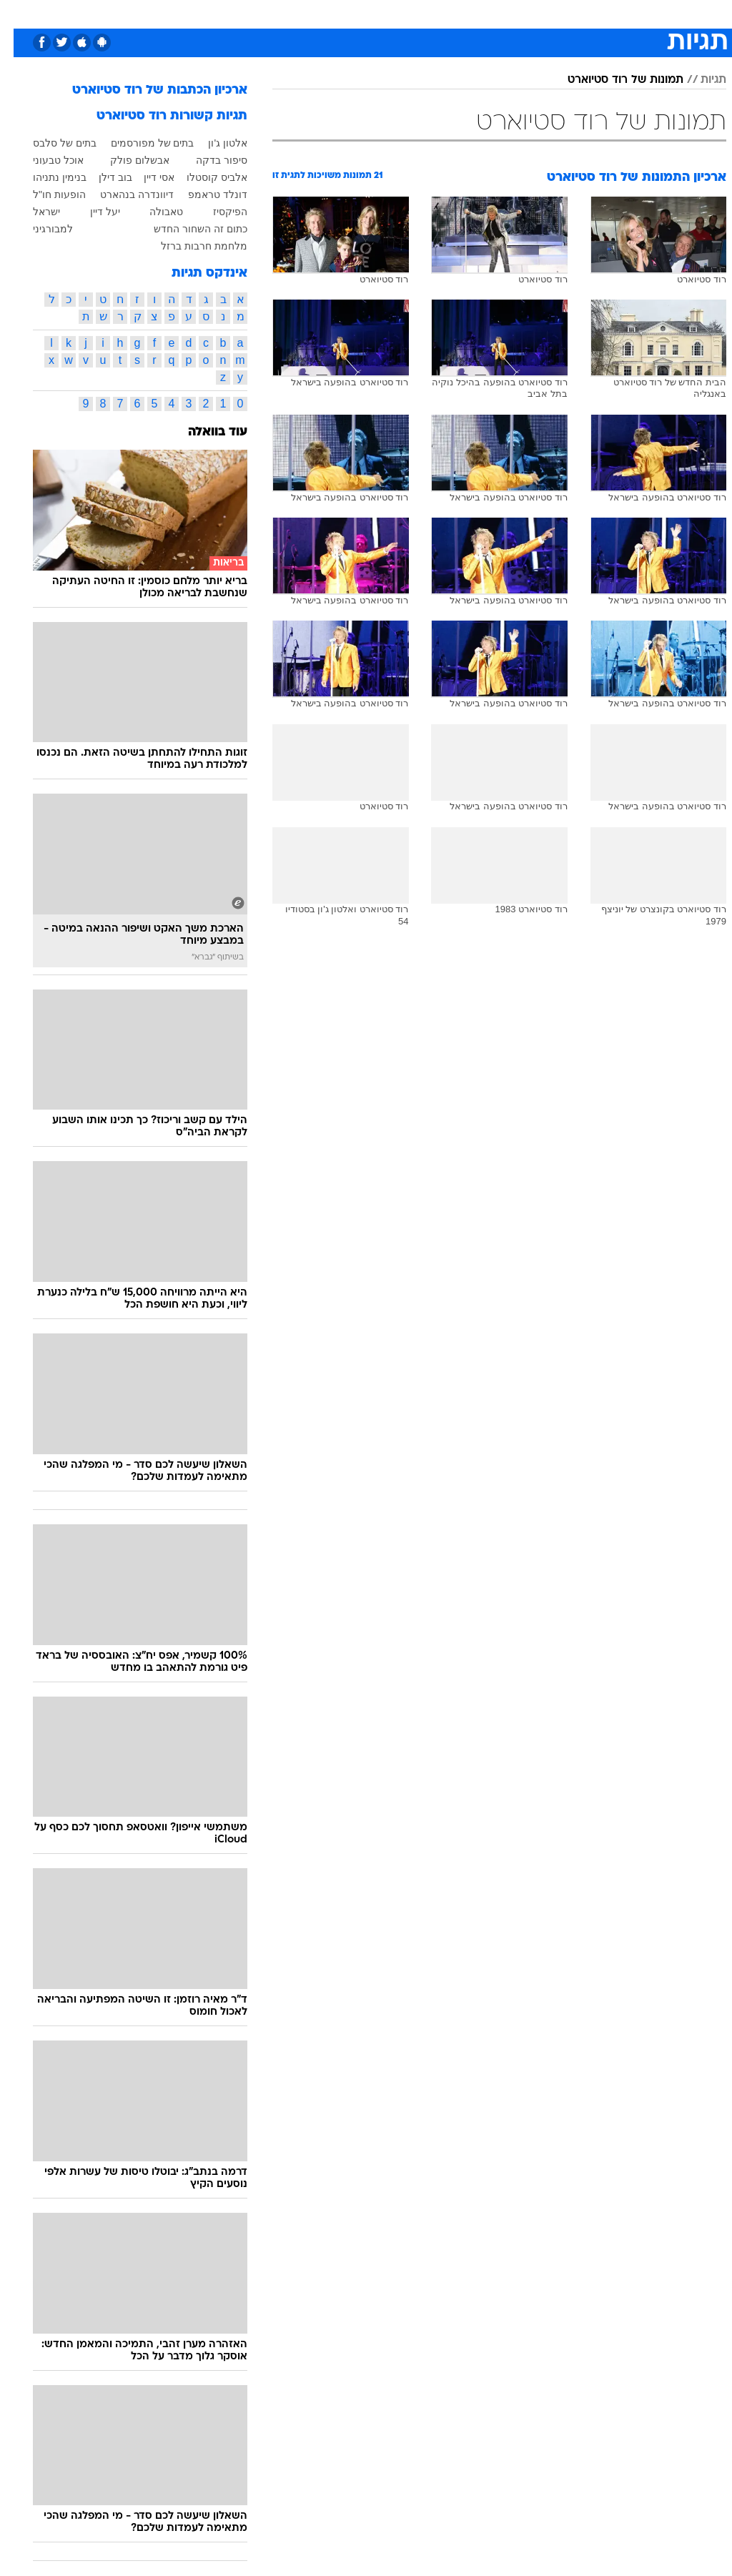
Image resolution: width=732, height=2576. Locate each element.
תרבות (465, 13)
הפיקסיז (216, 211)
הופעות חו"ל (45, 194)
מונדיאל (511, 13)
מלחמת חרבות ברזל (190, 246)
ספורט (558, 13)
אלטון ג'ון (214, 143)
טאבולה (152, 211)
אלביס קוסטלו (203, 177)
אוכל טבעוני (44, 160)
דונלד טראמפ (204, 194)
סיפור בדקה (208, 160)
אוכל (350, 13)
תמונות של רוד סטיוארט (612, 80)
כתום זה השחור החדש (187, 229)
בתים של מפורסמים (139, 143)
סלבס (423, 13)
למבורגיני (39, 229)
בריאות (309, 13)
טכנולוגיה (215, 13)
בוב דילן (102, 177)
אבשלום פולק (126, 160)
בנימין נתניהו (46, 177)
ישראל (32, 211)
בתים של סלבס (51, 143)
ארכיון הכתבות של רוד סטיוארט (146, 90)
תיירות (264, 13)
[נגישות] (20, 19)
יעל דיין (91, 211)
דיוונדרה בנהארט (123, 194)
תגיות (700, 80)
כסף (386, 13)
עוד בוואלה (204, 432)
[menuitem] (550, 19)
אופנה (166, 13)
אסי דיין (145, 177)
